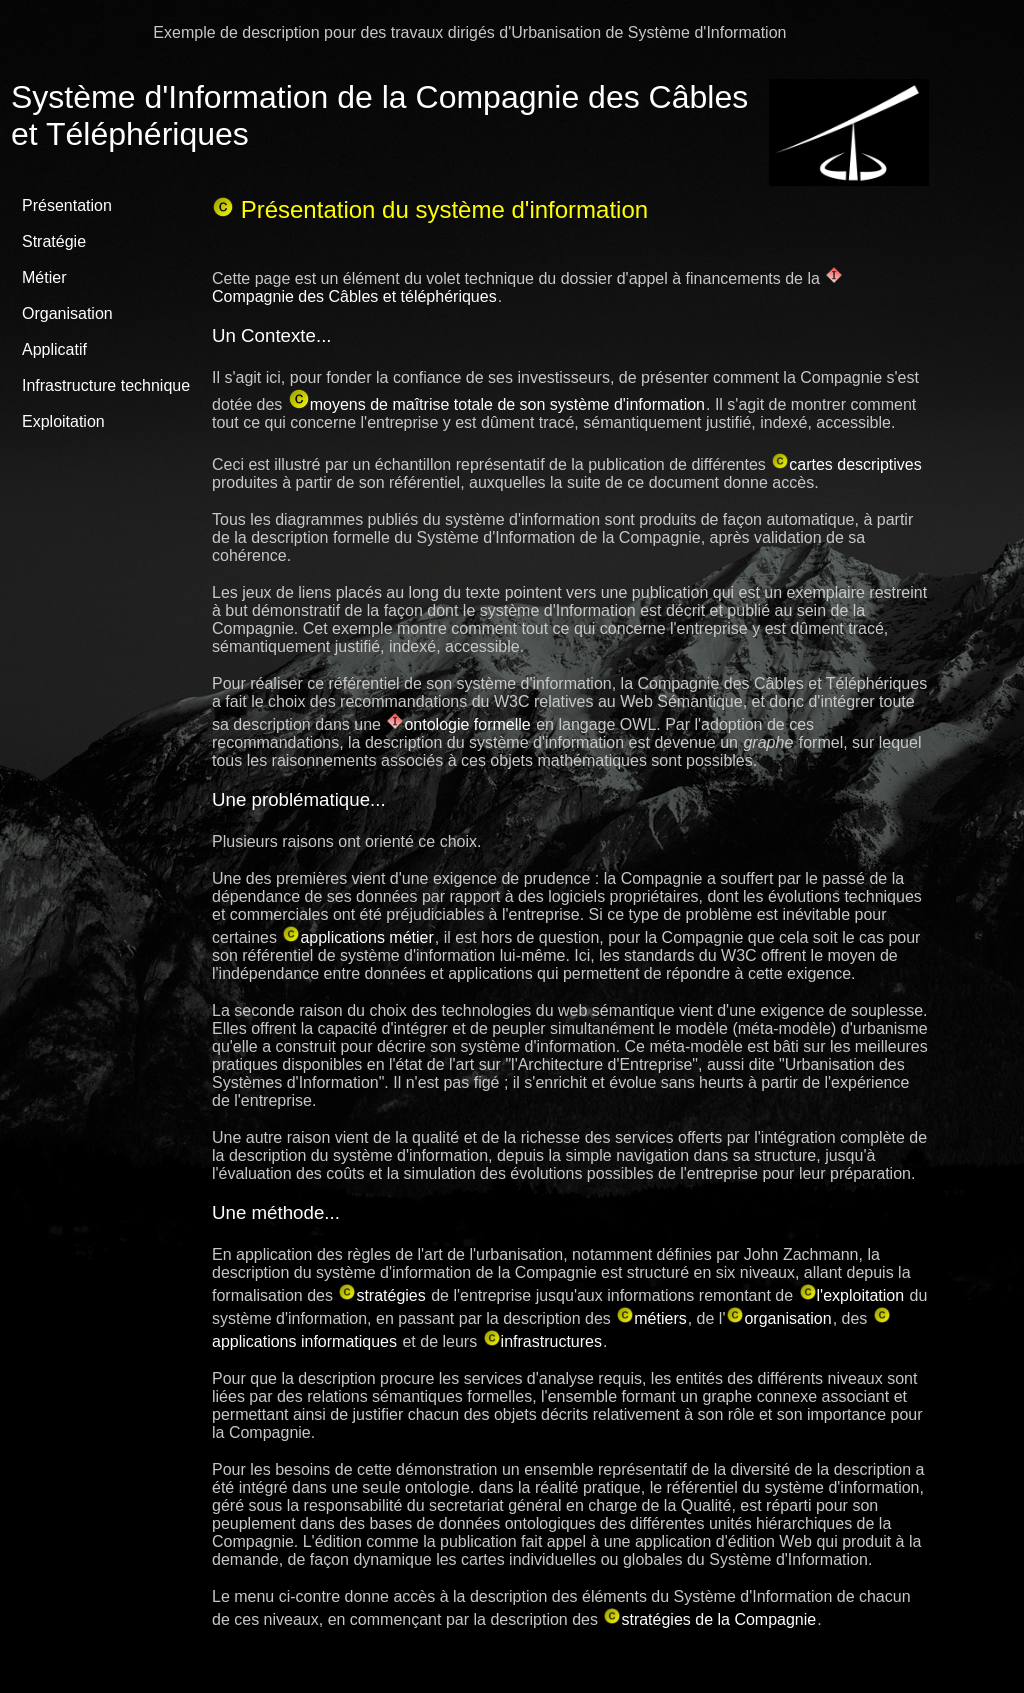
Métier (44, 277)
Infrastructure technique (106, 385)
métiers (651, 1317)
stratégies (381, 1294)
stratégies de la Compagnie (709, 1618)
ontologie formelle (458, 723)
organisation (778, 1317)
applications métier (357, 936)
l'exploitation (852, 1294)
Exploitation (63, 421)
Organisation (67, 313)
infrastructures (542, 1340)
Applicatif (54, 349)
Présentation (67, 205)
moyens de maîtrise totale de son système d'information (496, 403)
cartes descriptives (846, 463)
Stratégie (54, 241)
